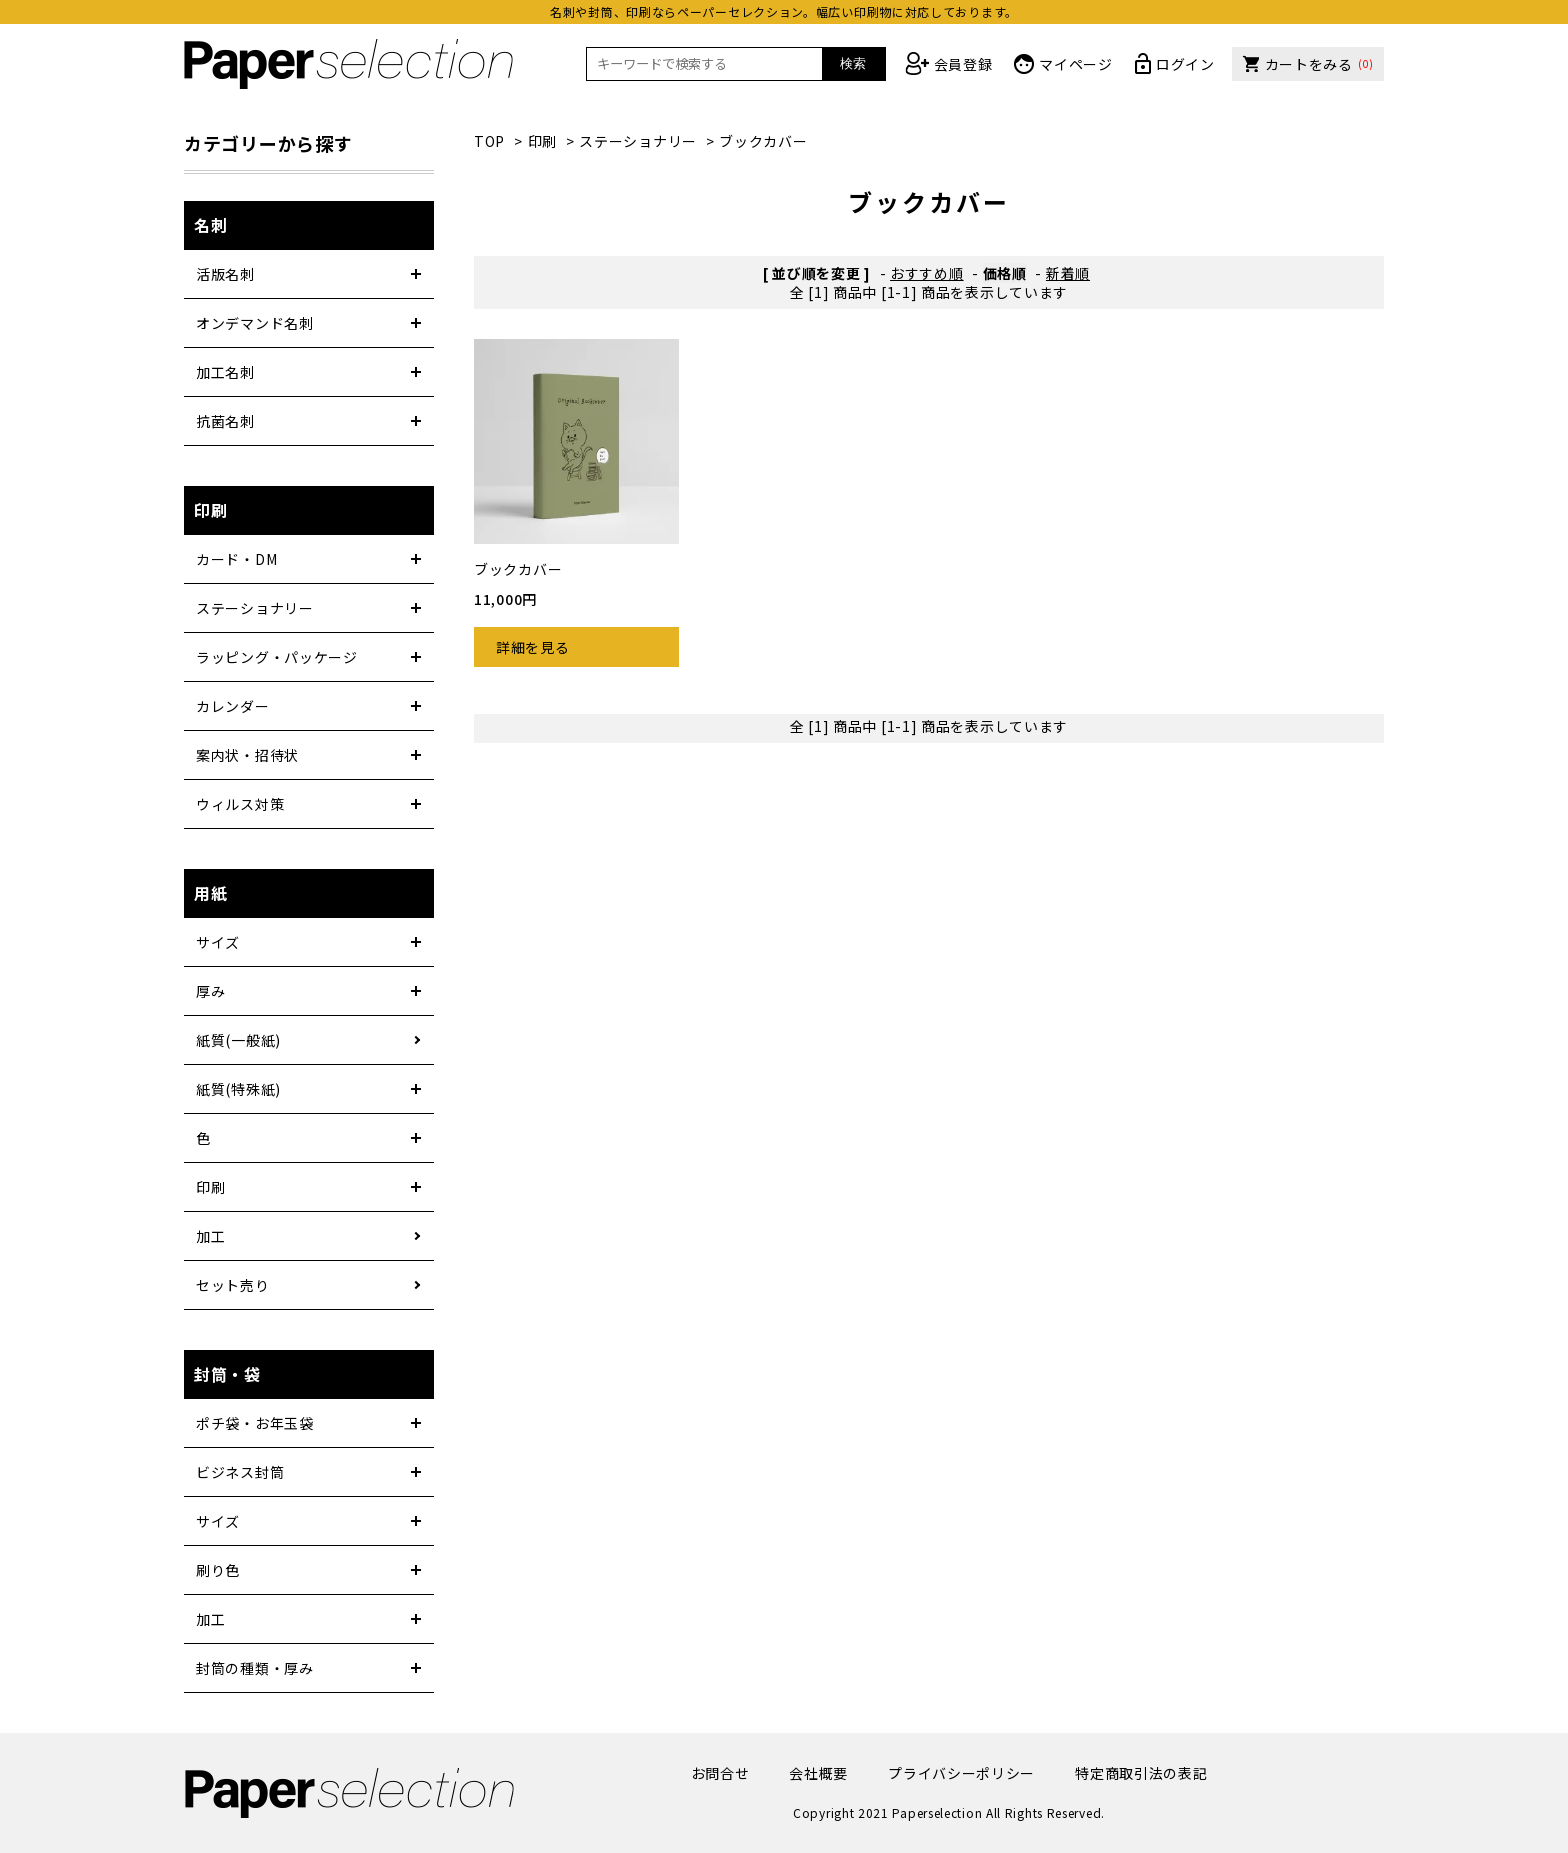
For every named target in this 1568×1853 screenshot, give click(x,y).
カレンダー (233, 706)
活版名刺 (225, 274)
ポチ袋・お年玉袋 (255, 1423)
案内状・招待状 (247, 755)
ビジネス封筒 (240, 1472)
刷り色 (218, 1570)
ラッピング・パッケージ (277, 657)
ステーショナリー (638, 141)
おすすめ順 (927, 273)
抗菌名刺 (225, 421)
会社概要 (818, 1773)
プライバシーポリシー (961, 1773)
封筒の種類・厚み (255, 1668)
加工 (210, 1236)
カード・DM (236, 559)
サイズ (218, 942)
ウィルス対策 (240, 804)
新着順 (1068, 273)
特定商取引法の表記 (1141, 1773)
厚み (210, 991)
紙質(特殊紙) (238, 1089)
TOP (489, 141)
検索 (853, 63)
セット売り (233, 1285)
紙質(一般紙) (238, 1040)
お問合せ (720, 1773)
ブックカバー (763, 141)
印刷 (542, 141)
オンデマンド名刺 (255, 323)
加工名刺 (225, 372)
